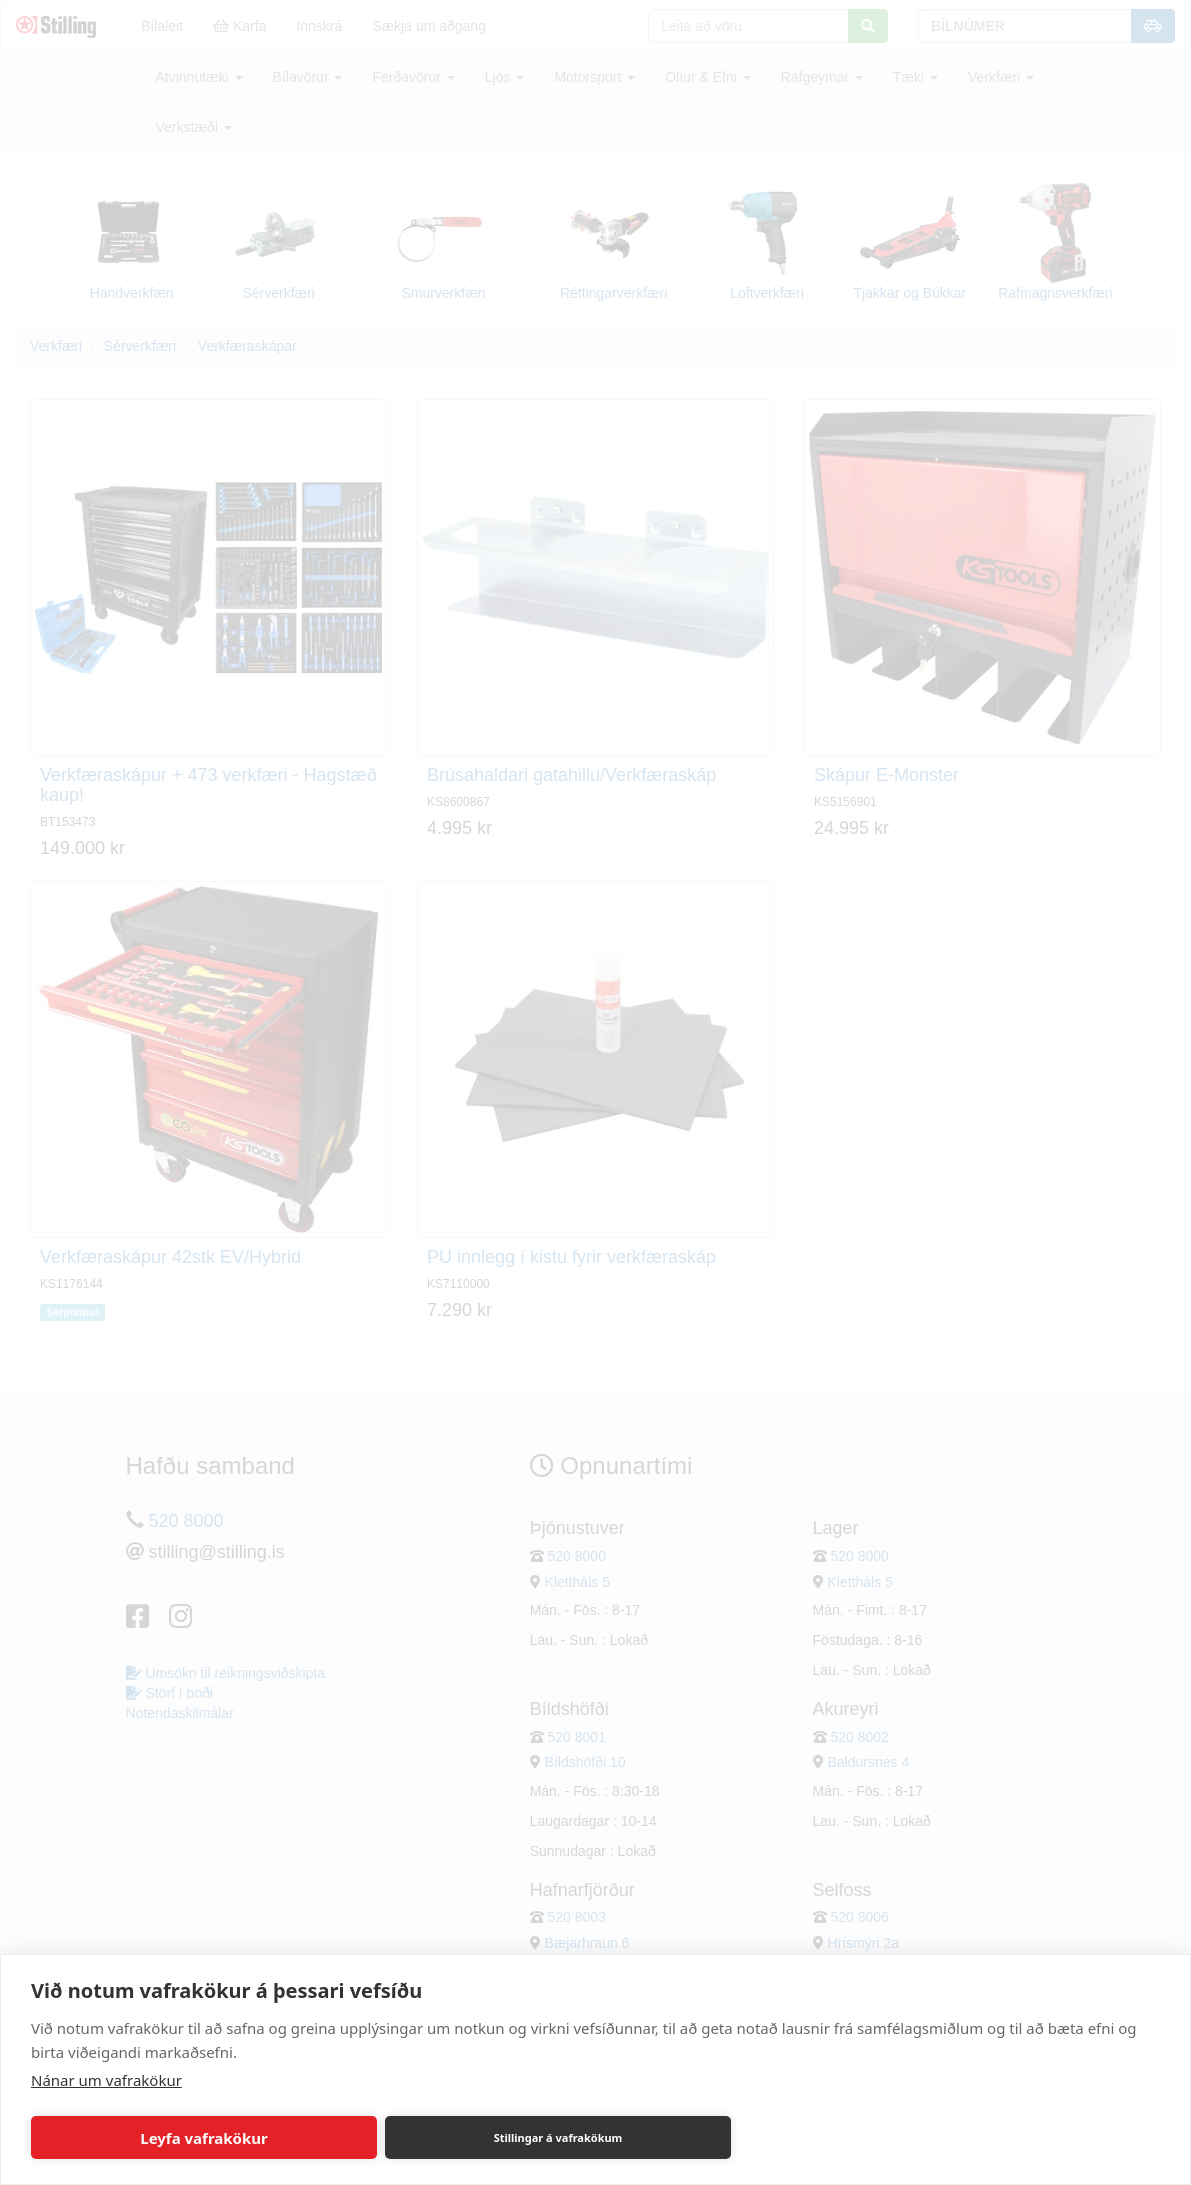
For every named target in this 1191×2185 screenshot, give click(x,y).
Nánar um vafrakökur (106, 2080)
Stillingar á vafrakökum (558, 2137)
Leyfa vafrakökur (203, 2138)
